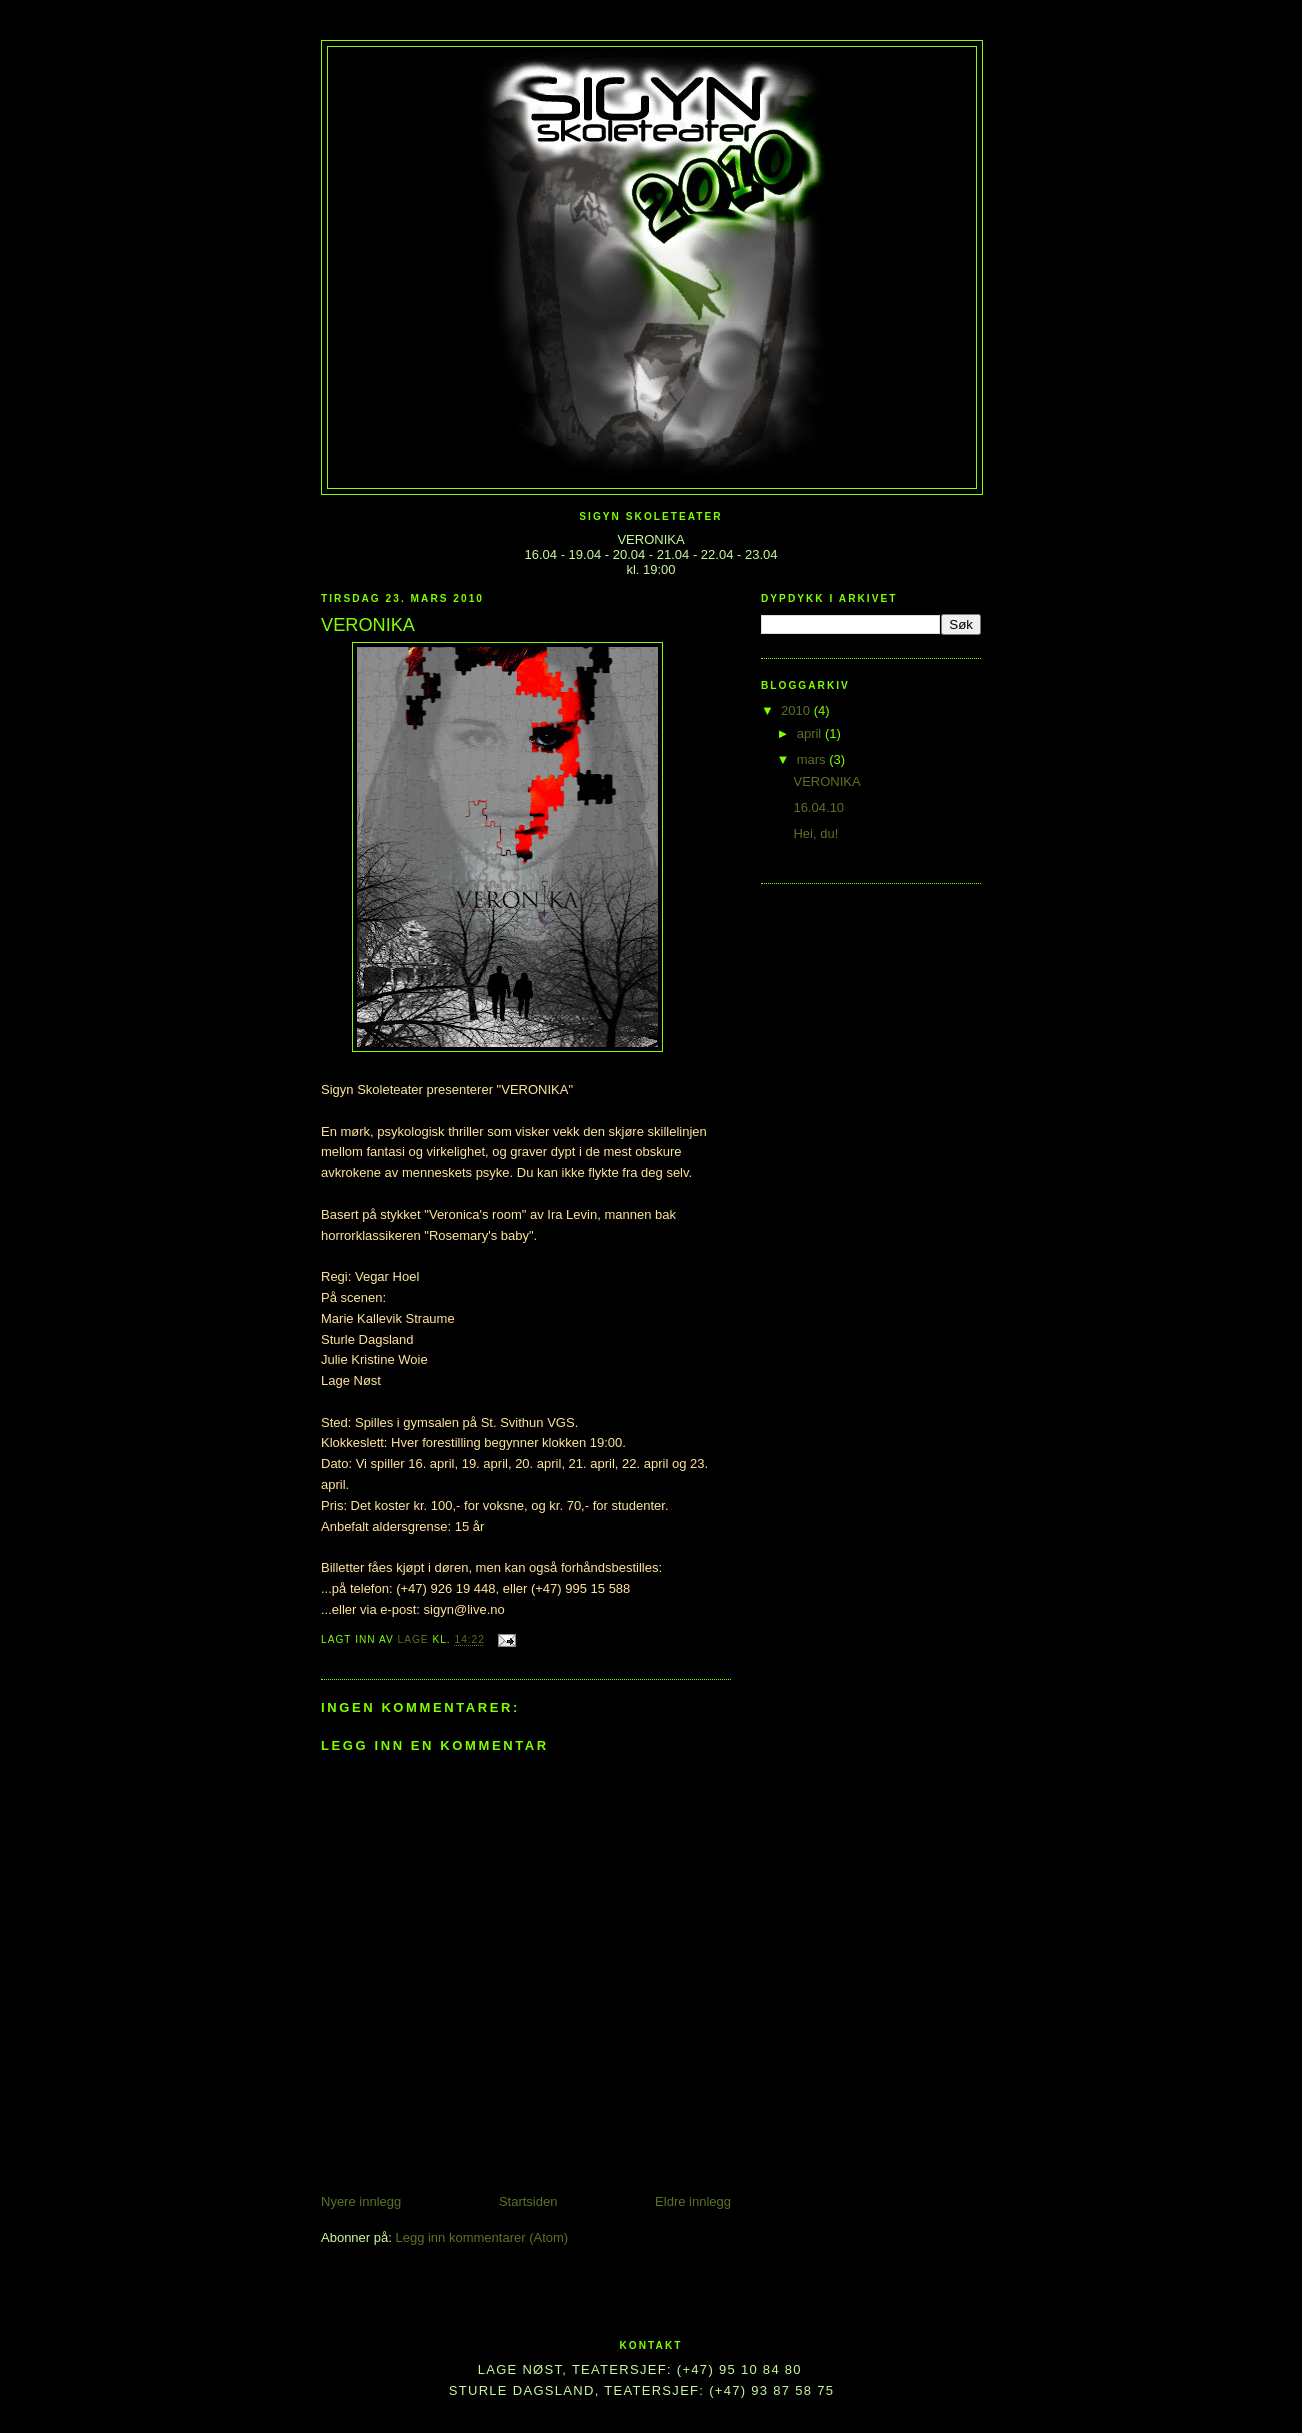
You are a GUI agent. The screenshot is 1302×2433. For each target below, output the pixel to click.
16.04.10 (818, 807)
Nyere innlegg (361, 2201)
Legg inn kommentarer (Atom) (481, 2237)
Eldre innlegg (693, 2201)
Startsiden (528, 2201)
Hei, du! (815, 833)
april (811, 733)
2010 (797, 710)
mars (813, 759)
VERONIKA (826, 781)
